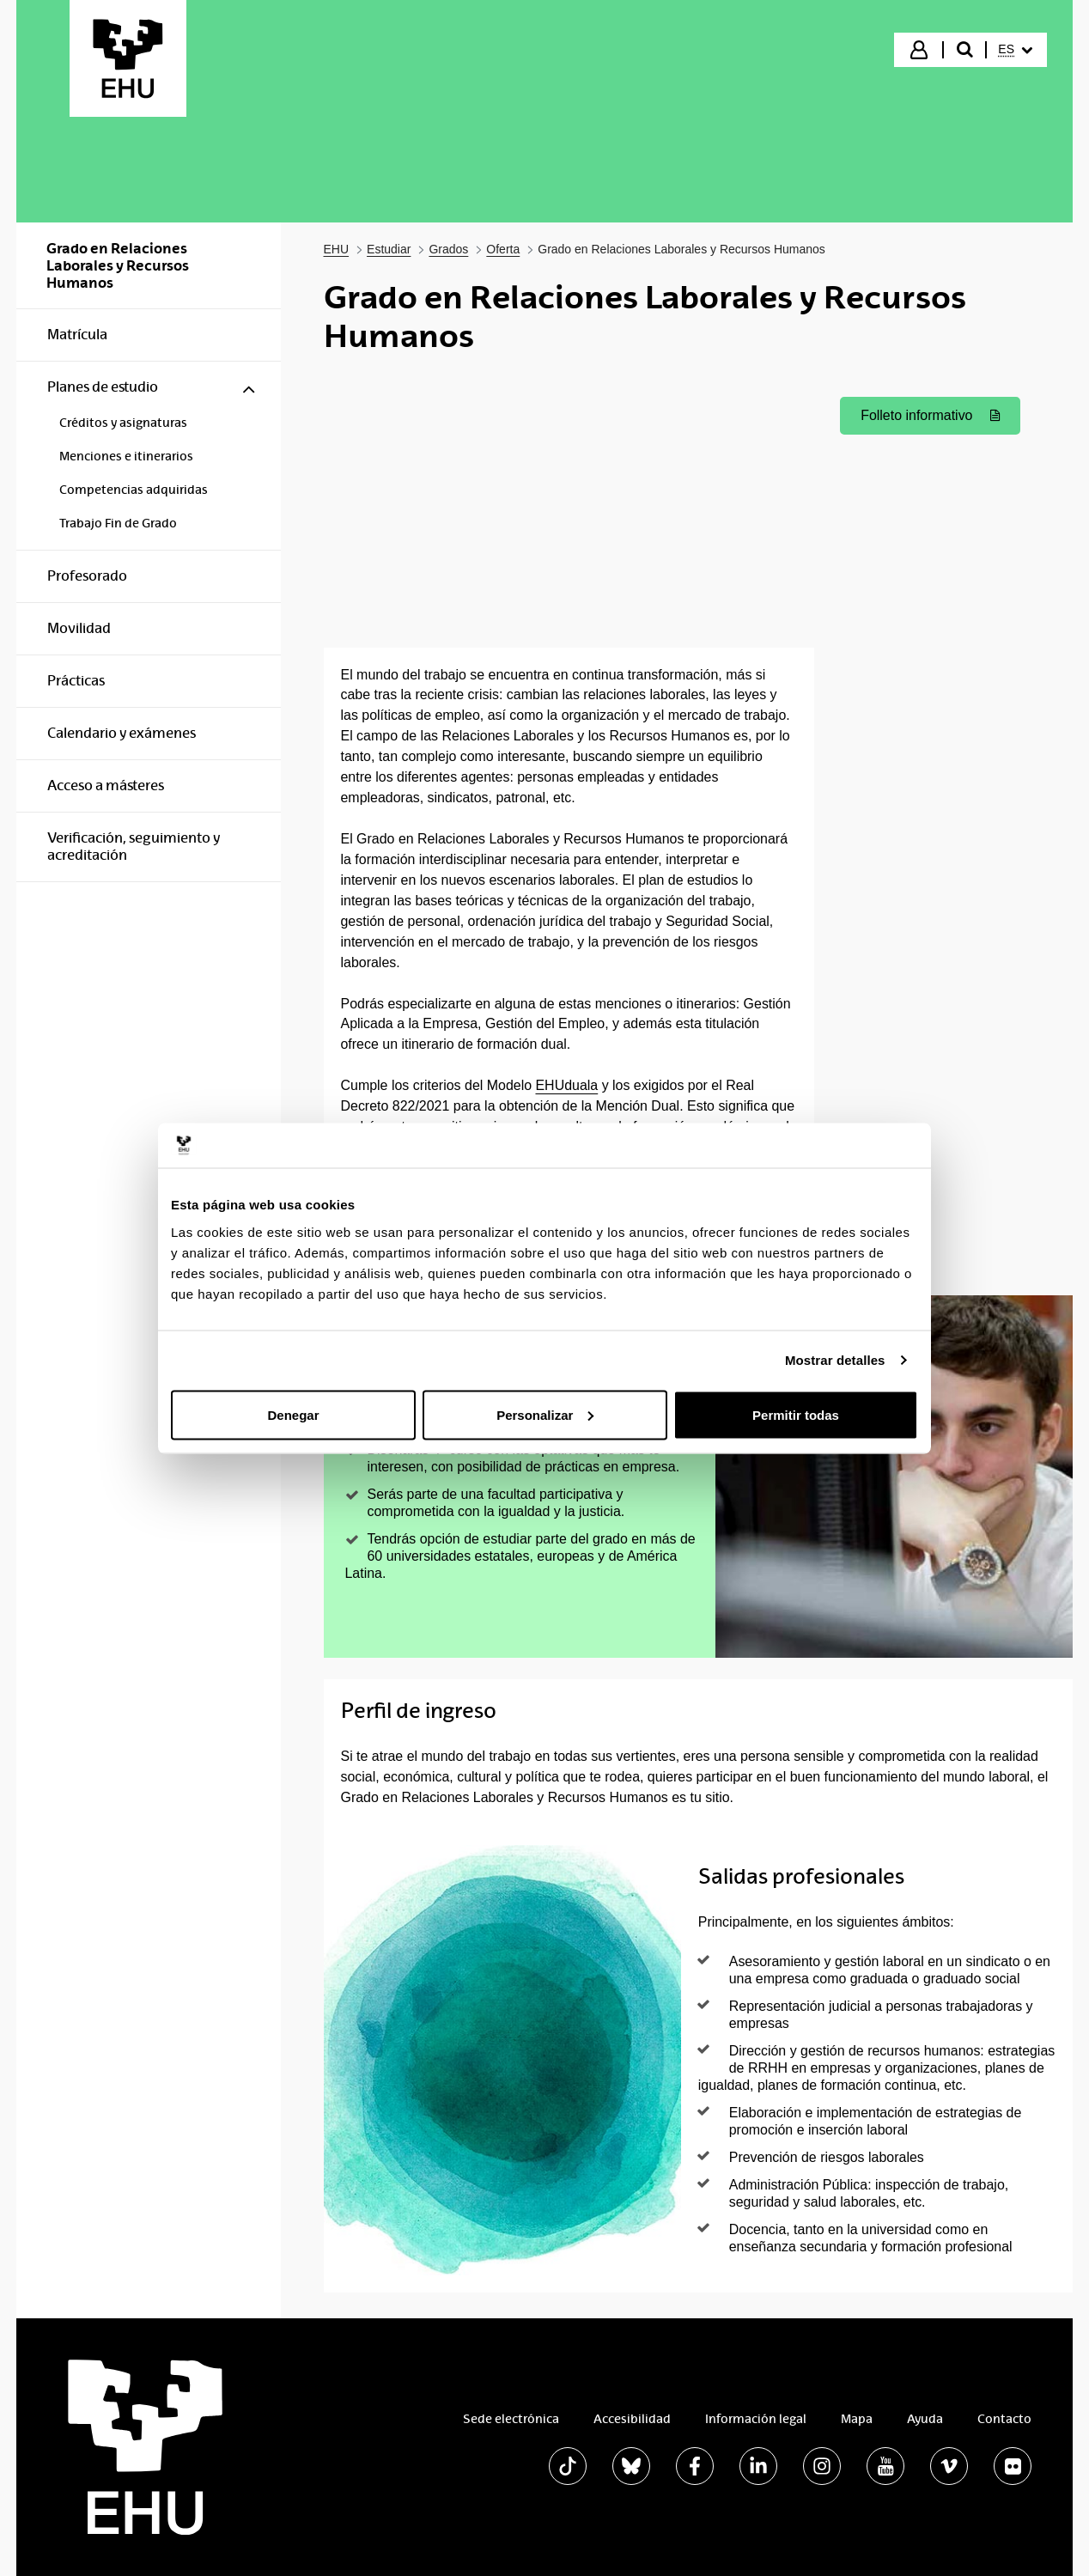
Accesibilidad (632, 2419)
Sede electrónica (511, 2419)
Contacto (1004, 2419)
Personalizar (544, 1414)
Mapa (857, 2419)
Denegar (293, 1414)
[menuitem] (1015, 50)
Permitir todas (795, 1414)
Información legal (755, 2419)
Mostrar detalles (835, 1360)
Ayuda (925, 2419)
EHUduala (566, 1085)
